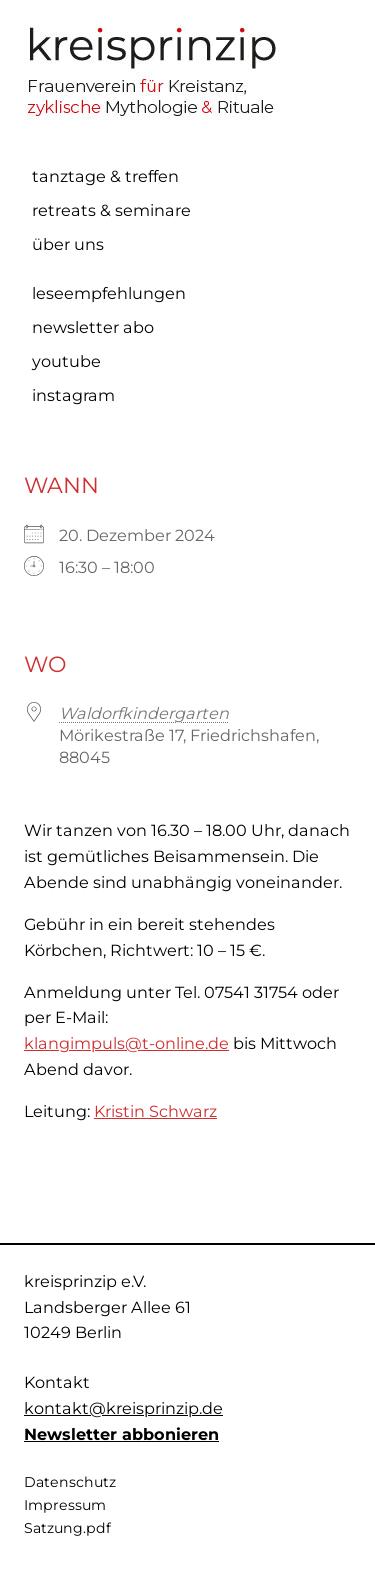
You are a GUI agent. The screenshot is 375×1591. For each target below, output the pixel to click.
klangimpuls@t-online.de (126, 1043)
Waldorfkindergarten (144, 713)
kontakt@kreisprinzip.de (123, 1408)
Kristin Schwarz (155, 1111)
